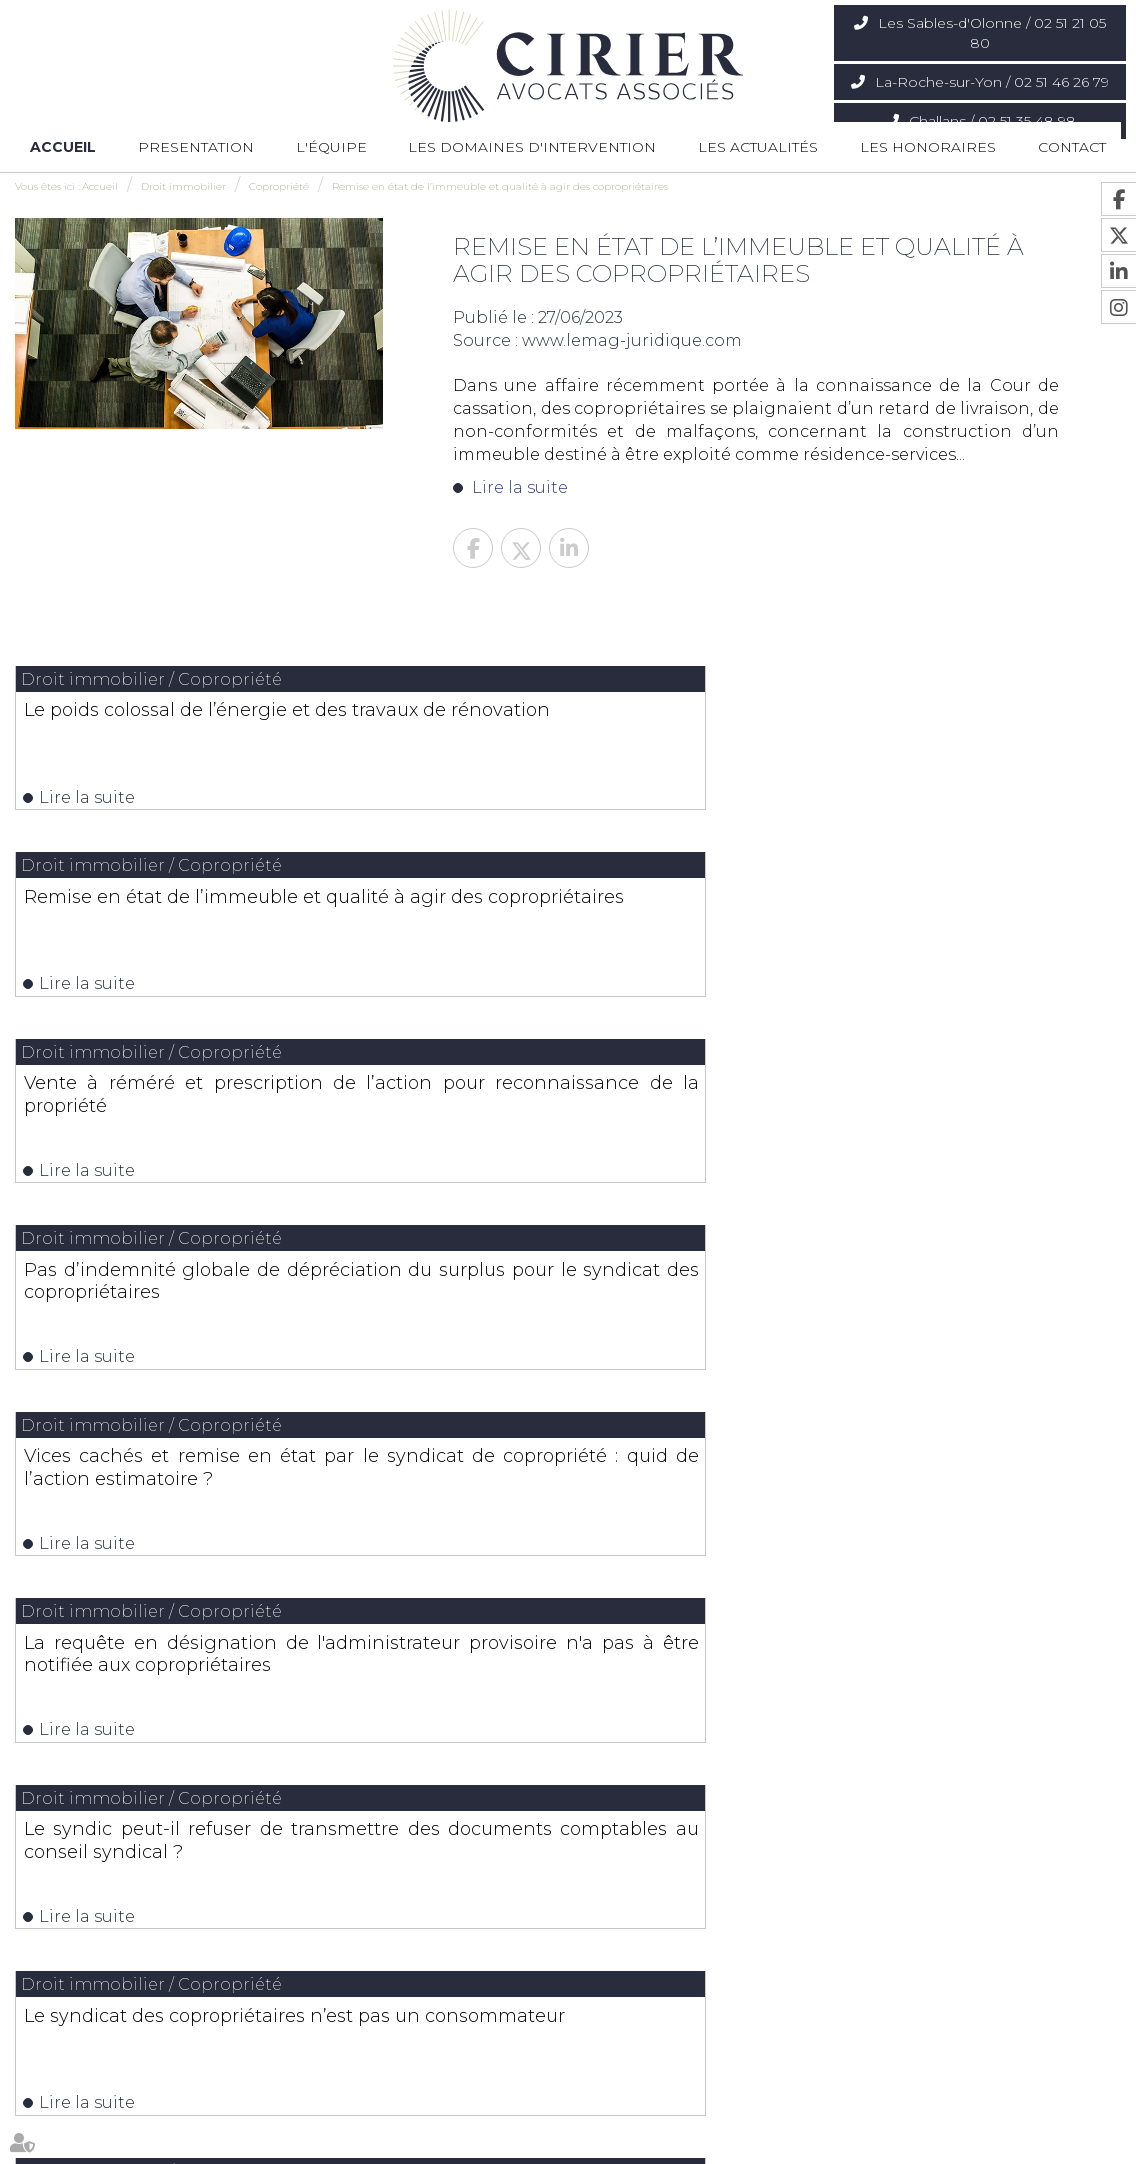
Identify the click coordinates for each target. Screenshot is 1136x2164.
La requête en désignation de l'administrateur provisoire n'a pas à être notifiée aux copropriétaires (940, 934)
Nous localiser (107, 1973)
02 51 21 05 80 (103, 1926)
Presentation (196, 147)
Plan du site (676, 2142)
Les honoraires (928, 147)
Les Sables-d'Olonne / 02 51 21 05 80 (992, 33)
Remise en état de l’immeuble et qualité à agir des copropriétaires (500, 186)
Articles (852, 2142)
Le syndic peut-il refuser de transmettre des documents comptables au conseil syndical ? (194, 1138)
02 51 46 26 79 (501, 1926)
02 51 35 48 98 (902, 1926)
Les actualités (758, 147)
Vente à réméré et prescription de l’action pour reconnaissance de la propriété (940, 731)
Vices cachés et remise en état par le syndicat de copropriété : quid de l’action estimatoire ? (567, 934)
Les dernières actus (568, 1431)
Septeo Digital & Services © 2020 (1031, 2143)
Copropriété (279, 186)
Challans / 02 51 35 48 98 (992, 121)
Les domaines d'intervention (532, 147)
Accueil (63, 147)
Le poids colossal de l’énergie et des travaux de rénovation (194, 720)
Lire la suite (520, 487)
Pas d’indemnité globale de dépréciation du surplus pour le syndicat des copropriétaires (194, 934)
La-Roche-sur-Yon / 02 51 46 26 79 (992, 82)
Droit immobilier (183, 186)
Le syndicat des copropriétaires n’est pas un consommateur (567, 1127)
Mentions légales (771, 2142)
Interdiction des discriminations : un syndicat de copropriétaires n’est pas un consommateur (940, 1138)
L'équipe (331, 147)
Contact (1072, 147)
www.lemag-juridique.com (632, 340)
